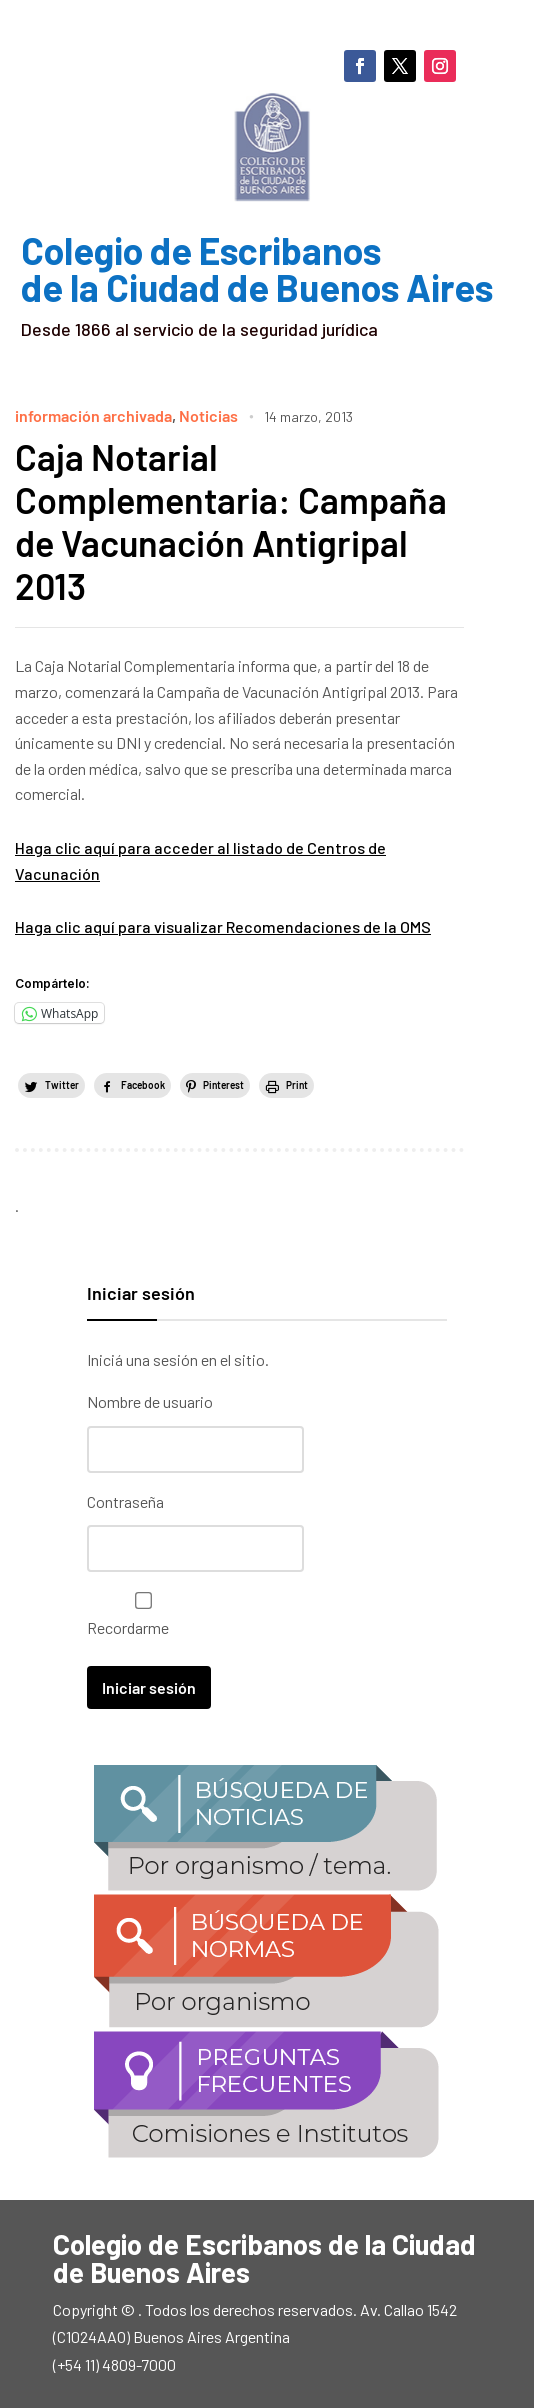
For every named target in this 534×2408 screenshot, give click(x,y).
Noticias (208, 415)
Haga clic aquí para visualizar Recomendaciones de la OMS (223, 926)
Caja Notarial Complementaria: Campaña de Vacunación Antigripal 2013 (231, 521)
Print (297, 1085)
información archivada (93, 415)
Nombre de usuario (150, 1401)
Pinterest (223, 1085)
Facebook (143, 1085)
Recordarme (138, 1614)
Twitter (62, 1085)
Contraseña (125, 1501)
